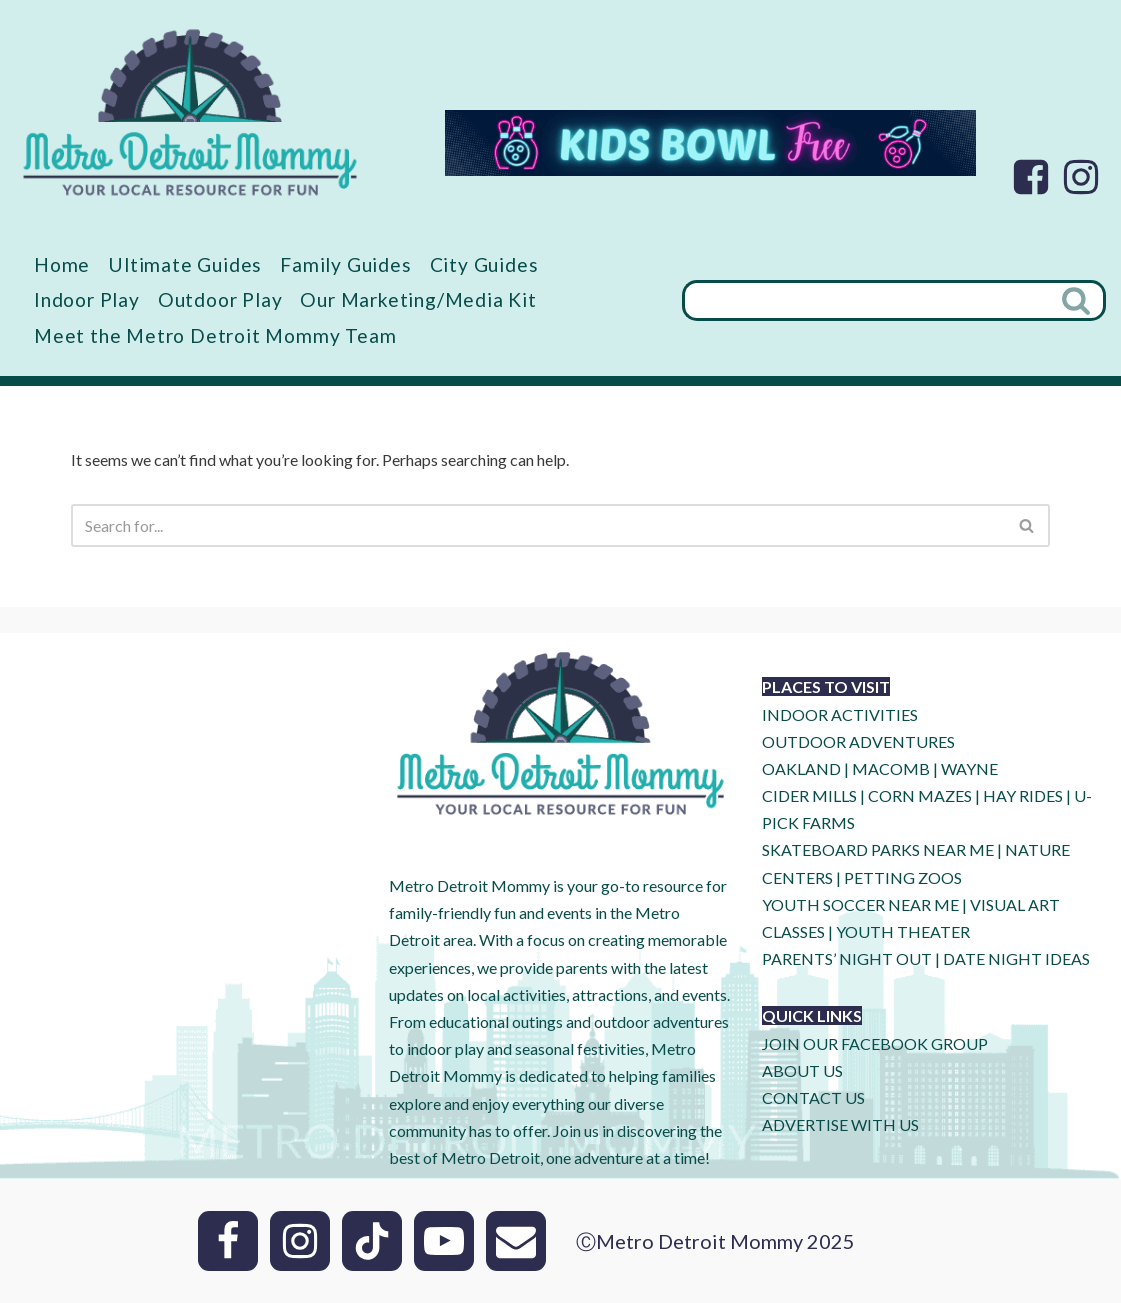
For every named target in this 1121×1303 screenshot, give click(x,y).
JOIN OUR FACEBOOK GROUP (875, 1043)
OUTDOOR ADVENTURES (858, 741)
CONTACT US (813, 1097)
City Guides (484, 264)
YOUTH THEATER (903, 931)
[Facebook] (1031, 177)
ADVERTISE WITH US (840, 1124)
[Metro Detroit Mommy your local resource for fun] (190, 112)
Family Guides (345, 264)
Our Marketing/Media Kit (418, 299)
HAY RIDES (1023, 795)
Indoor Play (87, 299)
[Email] (516, 1241)
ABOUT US (802, 1070)
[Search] (866, 300)
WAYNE (969, 768)
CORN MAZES (920, 795)
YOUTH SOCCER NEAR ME (860, 904)
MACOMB (891, 768)
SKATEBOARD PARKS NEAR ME (879, 849)
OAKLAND (801, 768)
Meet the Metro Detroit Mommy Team (215, 335)
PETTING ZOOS (903, 877)
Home (62, 264)
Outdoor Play (220, 299)
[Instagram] (1081, 177)
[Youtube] (444, 1241)
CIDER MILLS (809, 795)
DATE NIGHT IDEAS (1016, 958)
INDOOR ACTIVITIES (840, 714)
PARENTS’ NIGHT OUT (847, 958)
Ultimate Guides (185, 264)
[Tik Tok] (372, 1241)
